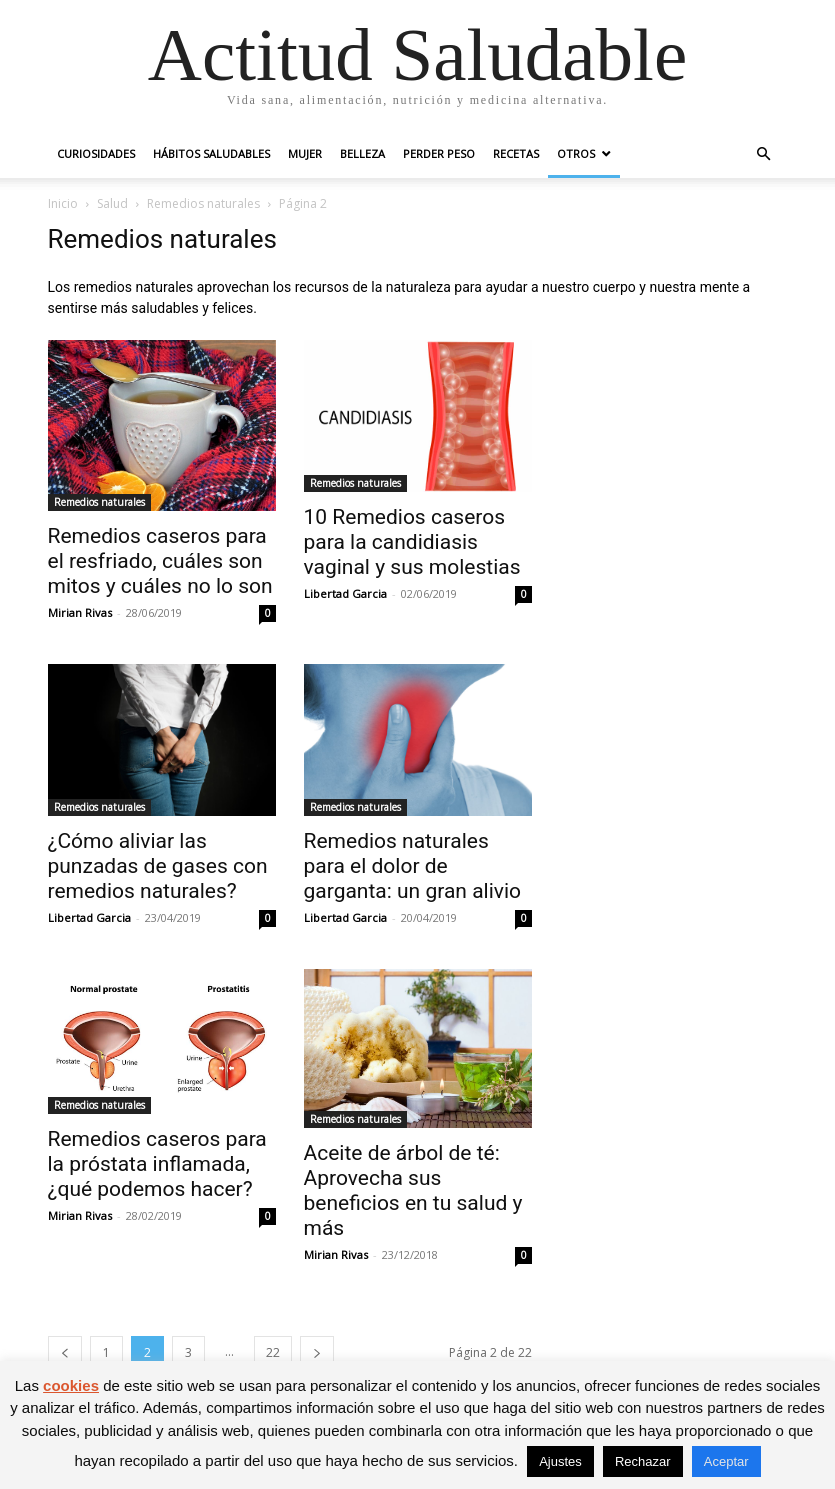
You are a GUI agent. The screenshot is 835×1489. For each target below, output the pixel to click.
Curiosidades (96, 153)
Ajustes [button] (560, 1461)
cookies (71, 1385)
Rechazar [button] (643, 1461)
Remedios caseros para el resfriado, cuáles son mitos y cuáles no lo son (160, 561)
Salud (112, 203)
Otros (576, 153)
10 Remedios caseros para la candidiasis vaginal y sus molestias (412, 542)
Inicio (63, 203)
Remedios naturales (203, 203)
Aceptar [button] (726, 1461)
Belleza (362, 153)
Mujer (305, 153)
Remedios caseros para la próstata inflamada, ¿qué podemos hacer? (157, 1164)
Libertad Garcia (345, 593)
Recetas (516, 153)
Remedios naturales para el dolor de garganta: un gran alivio (413, 866)
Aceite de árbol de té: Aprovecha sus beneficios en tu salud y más (413, 1190)
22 (273, 1352)
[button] (764, 154)
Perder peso (439, 153)
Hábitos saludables (211, 153)
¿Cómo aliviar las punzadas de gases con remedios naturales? (158, 866)
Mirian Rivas (80, 612)
